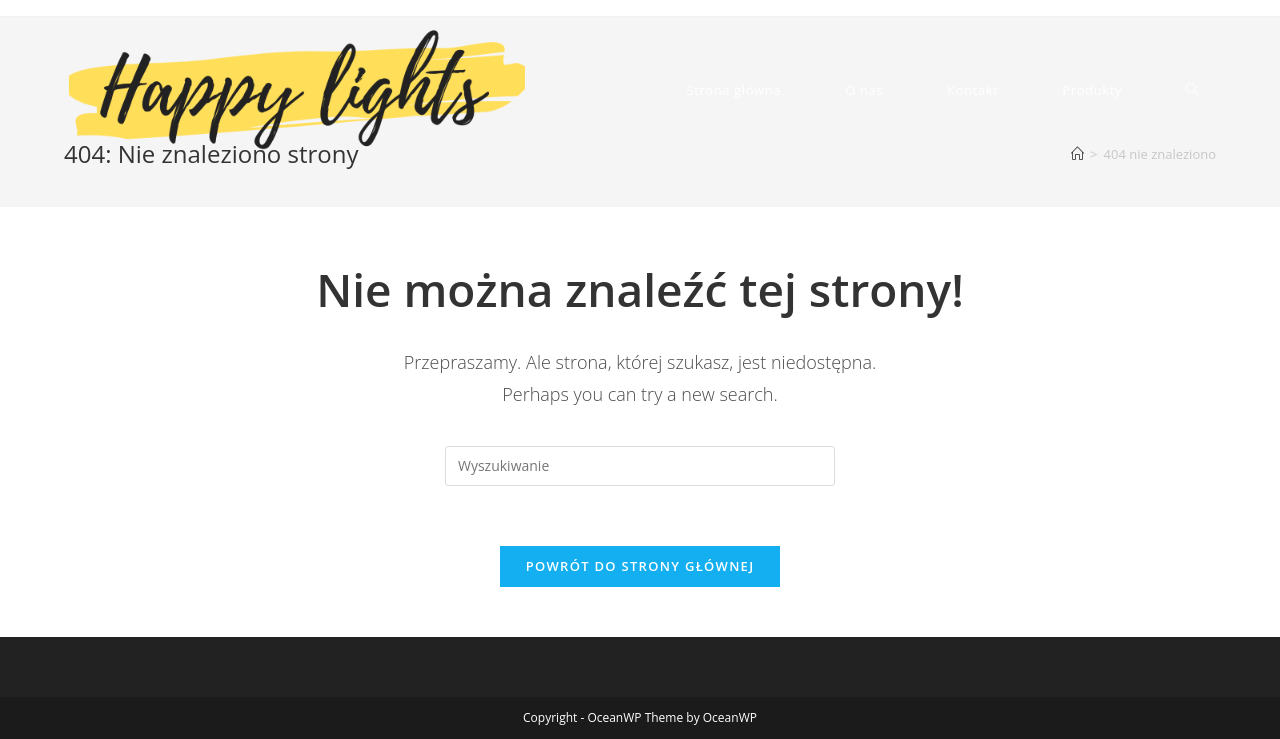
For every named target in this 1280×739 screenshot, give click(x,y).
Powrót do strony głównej (640, 566)
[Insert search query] (640, 466)
